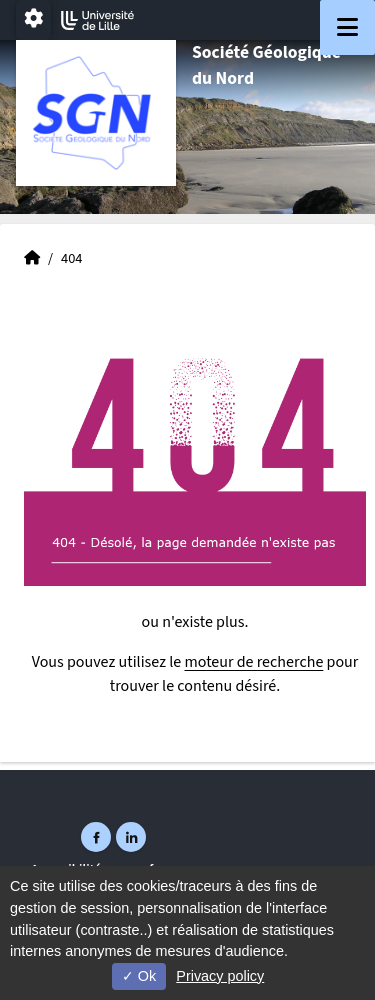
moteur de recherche (253, 662)
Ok (139, 976)
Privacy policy (220, 976)
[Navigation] (347, 27)
